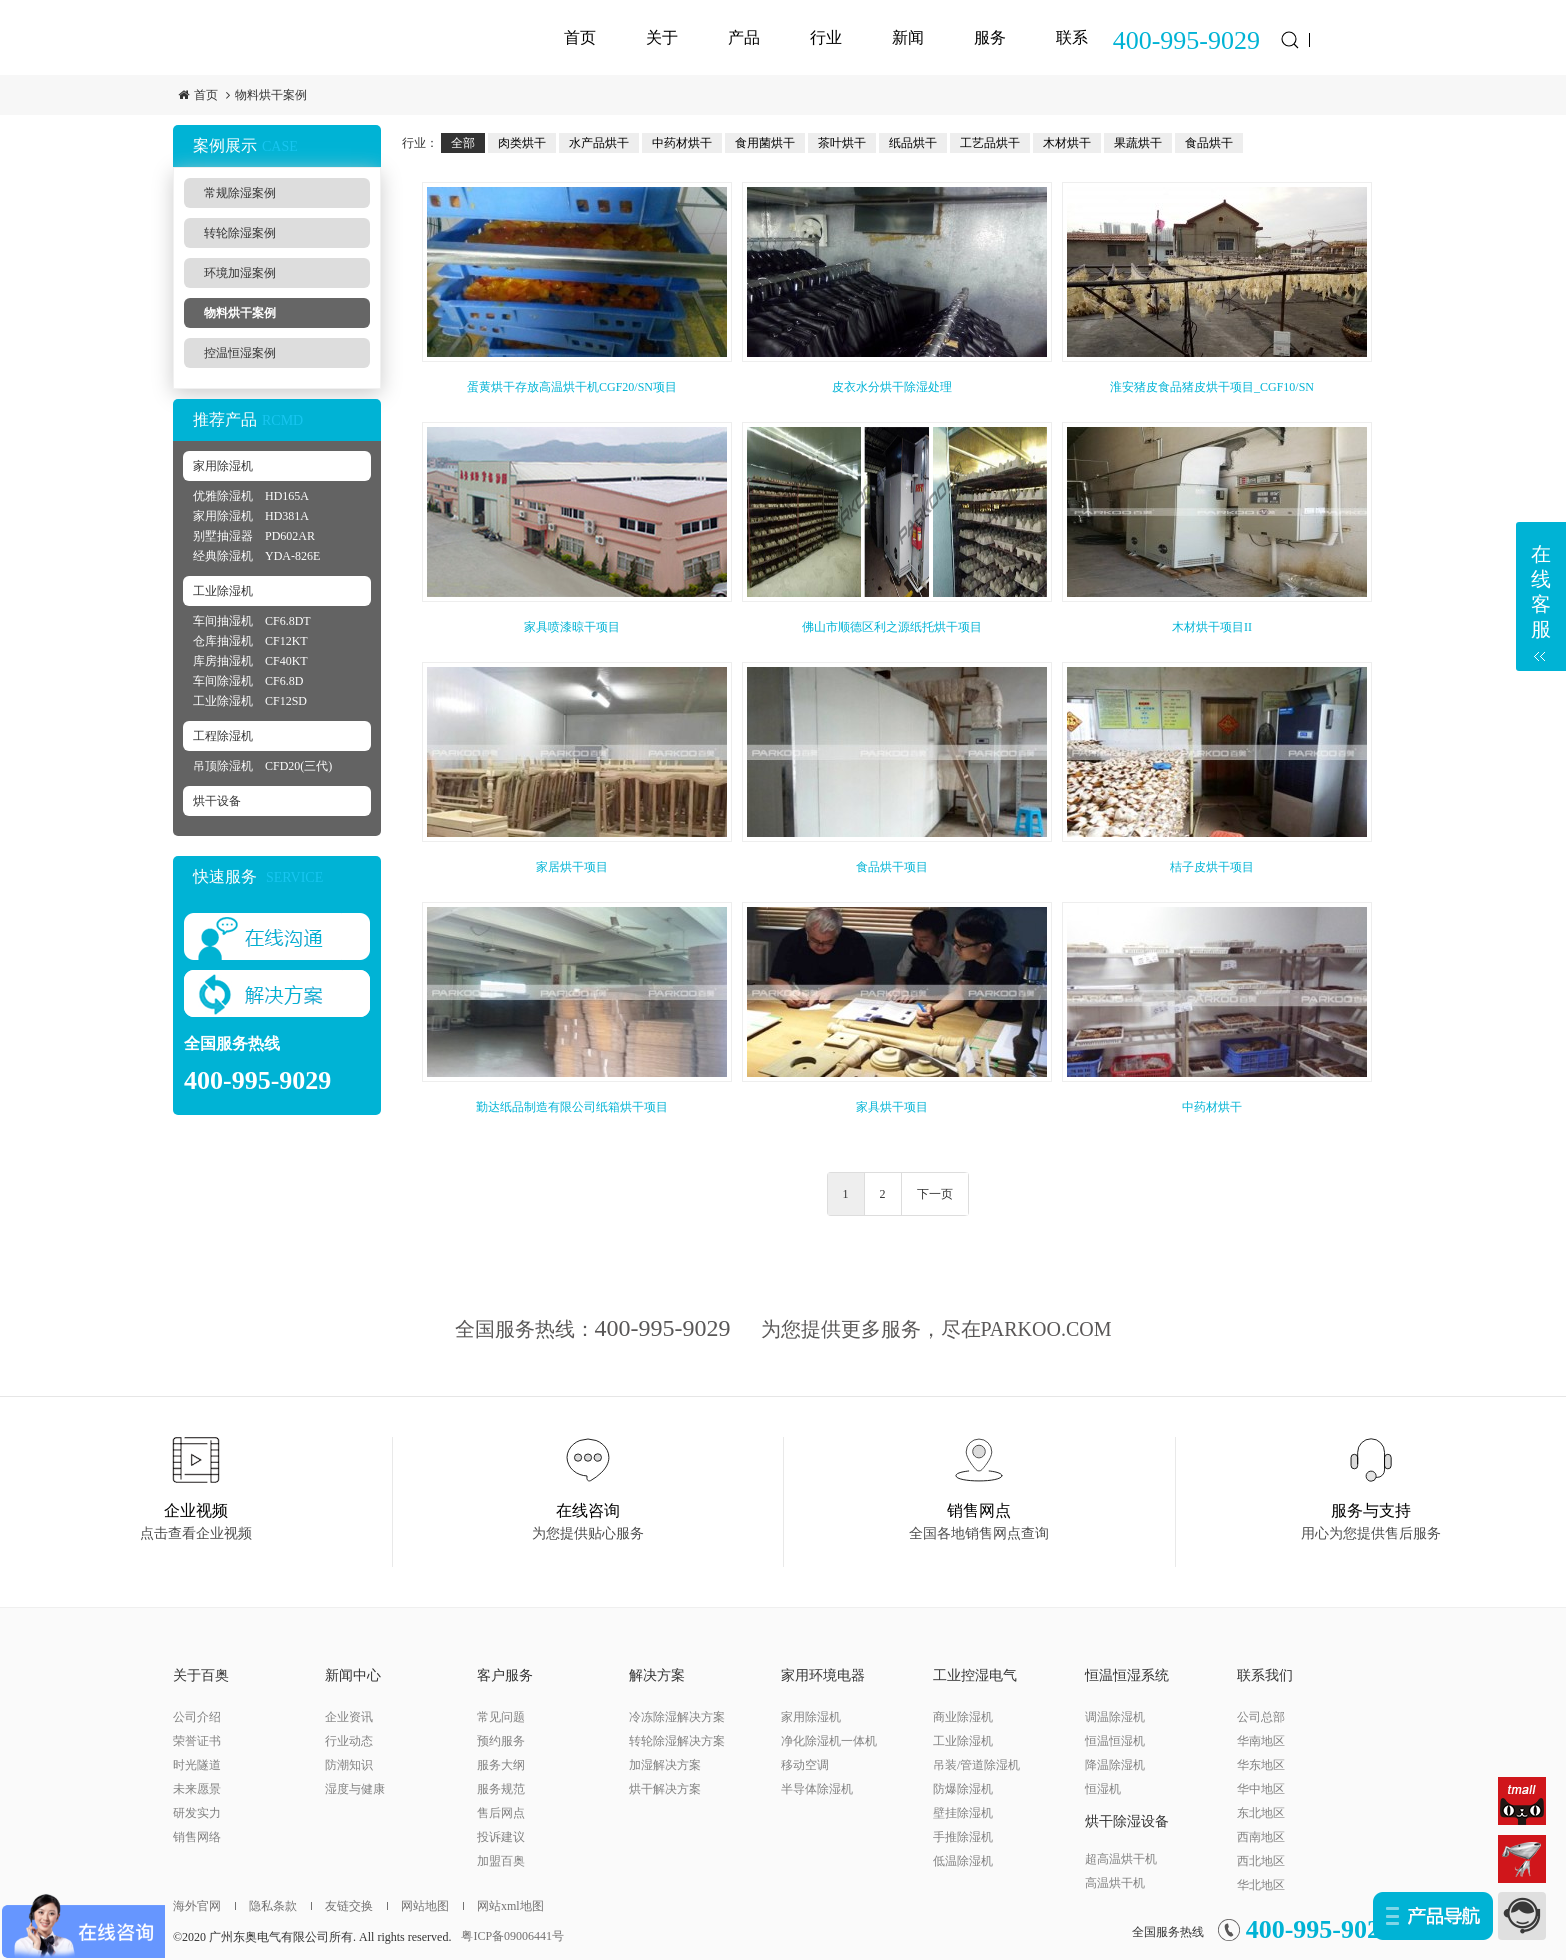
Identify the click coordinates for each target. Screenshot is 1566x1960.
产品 (744, 37)
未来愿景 (197, 1789)
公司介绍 (197, 1717)
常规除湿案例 (240, 193)
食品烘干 (1209, 143)
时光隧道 (197, 1765)
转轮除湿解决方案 (677, 1741)
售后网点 (501, 1813)
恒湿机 (1103, 1789)
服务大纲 (501, 1765)
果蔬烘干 (1138, 143)
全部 (463, 143)
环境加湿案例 (240, 273)
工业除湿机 (223, 591)
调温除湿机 (1115, 1717)
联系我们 (1265, 1675)
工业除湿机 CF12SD (250, 701)
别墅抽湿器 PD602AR (254, 536)
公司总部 (1261, 1717)
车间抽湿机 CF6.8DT (252, 621)
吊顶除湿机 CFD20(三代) (262, 766)
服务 (990, 37)
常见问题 (501, 1717)
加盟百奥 (501, 1861)
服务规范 (501, 1789)
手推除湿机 (963, 1837)
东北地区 (1261, 1813)
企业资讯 (349, 1717)
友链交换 (342, 1906)
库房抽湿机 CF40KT (250, 661)
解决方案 (657, 1675)
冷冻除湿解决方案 (677, 1717)
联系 (1072, 37)
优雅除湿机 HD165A (251, 496)
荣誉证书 (197, 1741)
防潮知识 (349, 1765)
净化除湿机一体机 (829, 1741)
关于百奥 (201, 1675)
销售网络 (197, 1837)
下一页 (935, 1194)
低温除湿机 (963, 1861)
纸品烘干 (913, 143)
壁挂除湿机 (963, 1813)
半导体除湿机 (817, 1789)
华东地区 (1261, 1765)
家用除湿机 (223, 466)
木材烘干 (1067, 143)
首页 (580, 37)
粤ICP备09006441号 (512, 1936)
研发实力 (197, 1813)
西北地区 (1261, 1861)
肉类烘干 (522, 143)
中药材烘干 (682, 143)
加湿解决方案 (665, 1765)
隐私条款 (266, 1906)
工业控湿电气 (975, 1675)
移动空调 (805, 1765)
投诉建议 (501, 1837)
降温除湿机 (1115, 1765)
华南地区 (1261, 1741)
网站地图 (418, 1906)
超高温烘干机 (1121, 1859)
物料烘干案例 (271, 95)
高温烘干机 (1115, 1883)
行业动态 (349, 1741)
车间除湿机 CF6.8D (248, 681)
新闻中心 (353, 1675)
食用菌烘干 (765, 143)
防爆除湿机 (963, 1789)
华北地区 (1261, 1885)
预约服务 (501, 1741)
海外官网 (197, 1906)
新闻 (908, 37)
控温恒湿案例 (240, 353)
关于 (662, 37)
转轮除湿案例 (240, 233)
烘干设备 (217, 801)
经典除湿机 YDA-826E (256, 556)
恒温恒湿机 (1115, 1741)
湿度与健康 (355, 1789)
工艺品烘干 (990, 143)
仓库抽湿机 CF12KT (250, 641)
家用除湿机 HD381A (251, 516)
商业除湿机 (963, 1717)
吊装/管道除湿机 (976, 1765)
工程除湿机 (223, 736)
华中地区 (1261, 1789)
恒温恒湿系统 (1127, 1675)
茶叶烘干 (842, 143)
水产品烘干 (599, 143)
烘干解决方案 (665, 1789)
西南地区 (1261, 1837)
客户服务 (505, 1675)
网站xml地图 (503, 1906)
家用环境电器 (823, 1675)
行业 (826, 37)
